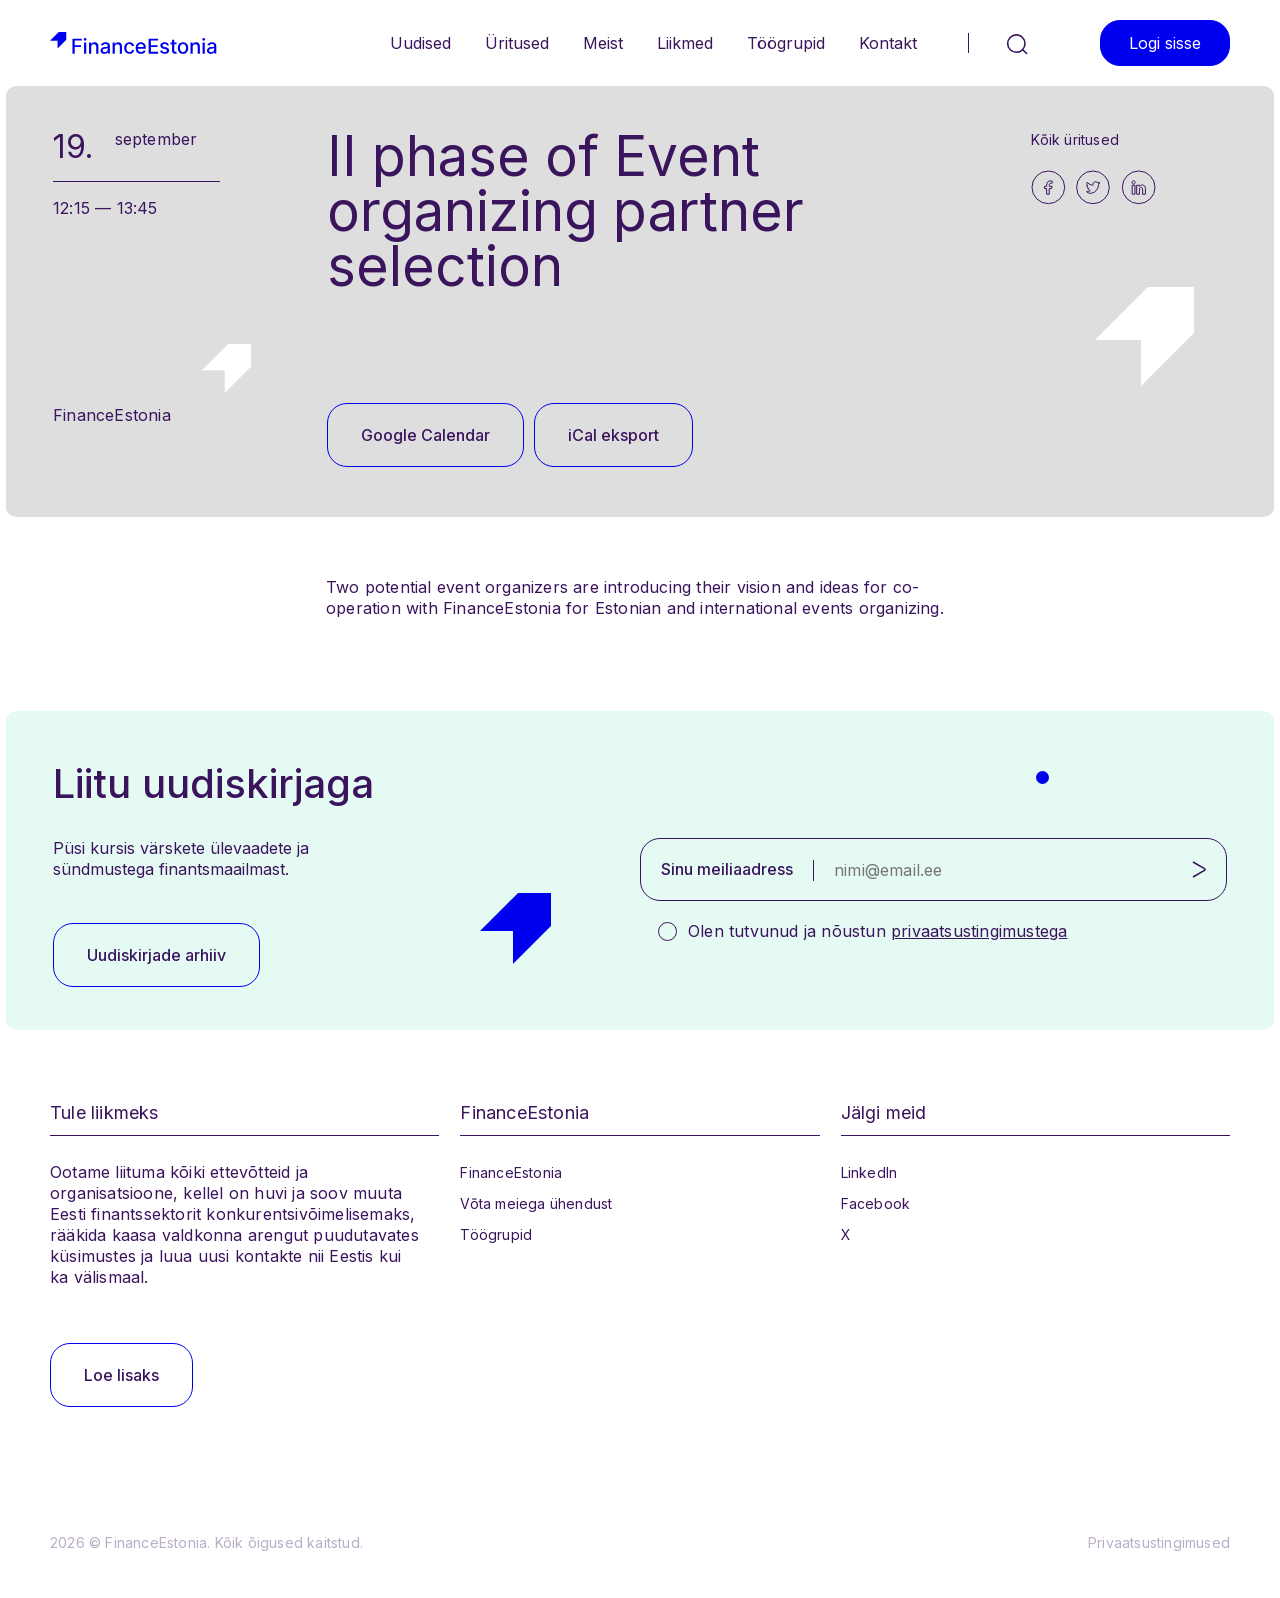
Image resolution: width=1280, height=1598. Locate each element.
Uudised (420, 43)
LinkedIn (869, 1172)
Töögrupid (786, 43)
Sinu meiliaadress (727, 869)
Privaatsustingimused (1159, 1542)
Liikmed (685, 43)
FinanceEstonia (511, 1172)
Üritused (517, 43)
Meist (603, 43)
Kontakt (888, 43)
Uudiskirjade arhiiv (156, 955)
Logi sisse (1165, 43)
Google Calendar (425, 435)
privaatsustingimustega (979, 931)
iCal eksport (613, 435)
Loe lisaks (121, 1375)
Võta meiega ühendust (536, 1203)
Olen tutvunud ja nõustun (877, 931)
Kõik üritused (1075, 139)
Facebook (876, 1203)
